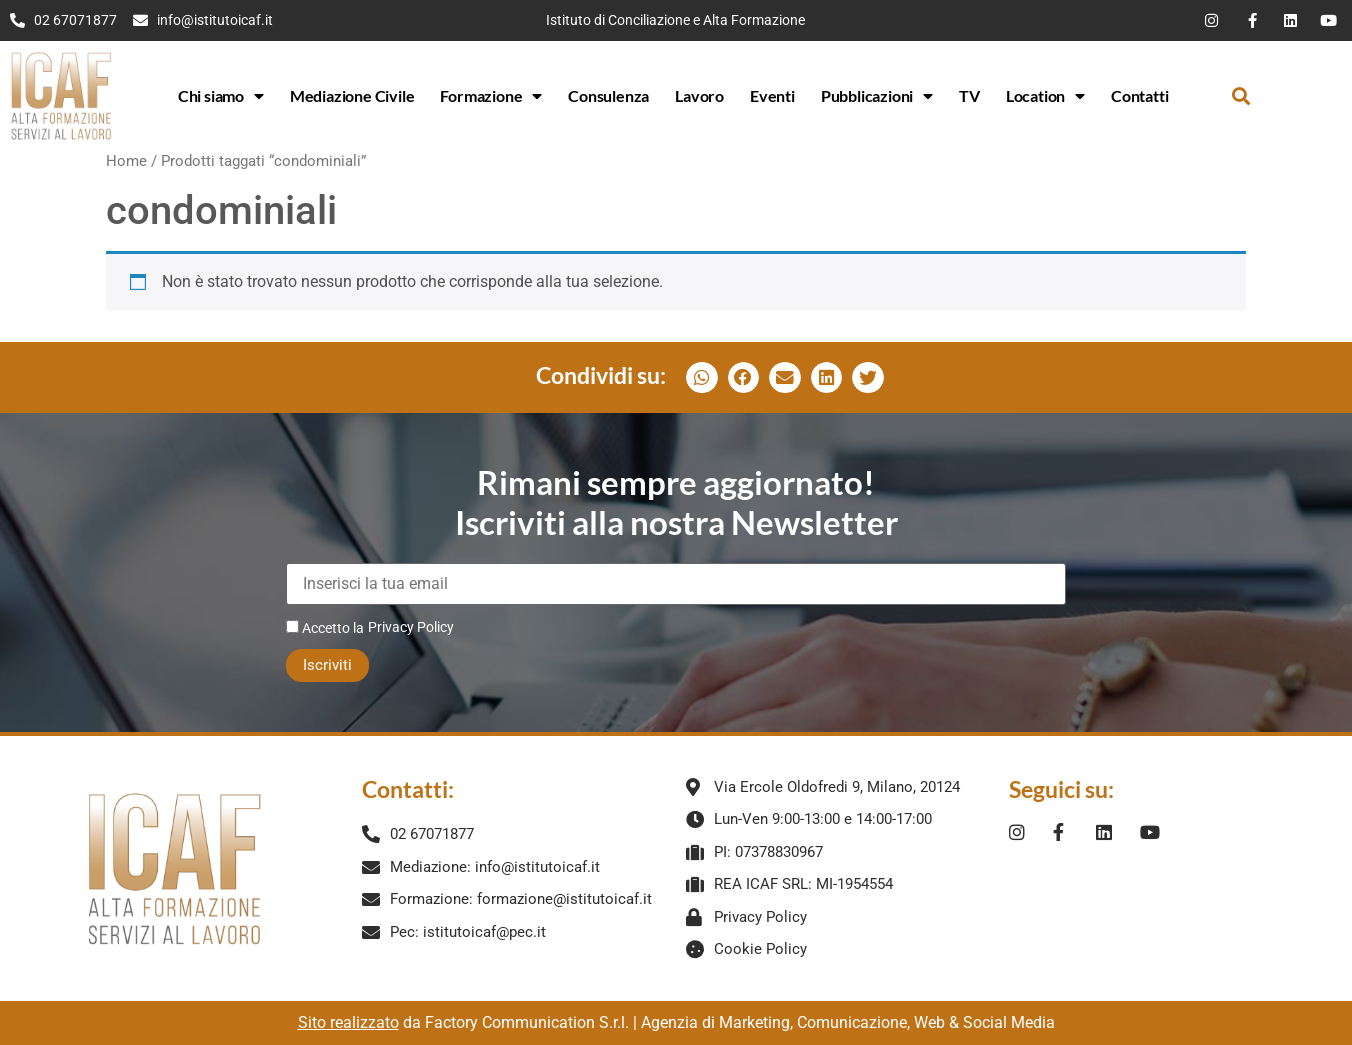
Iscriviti (327, 665)
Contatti (1139, 95)
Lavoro (699, 95)
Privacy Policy (411, 627)
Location (1045, 96)
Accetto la (325, 627)
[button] (1240, 95)
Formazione (491, 96)
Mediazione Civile (352, 95)
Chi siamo (221, 96)
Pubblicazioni (877, 96)
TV (969, 95)
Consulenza (608, 95)
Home (126, 161)
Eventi (772, 95)
